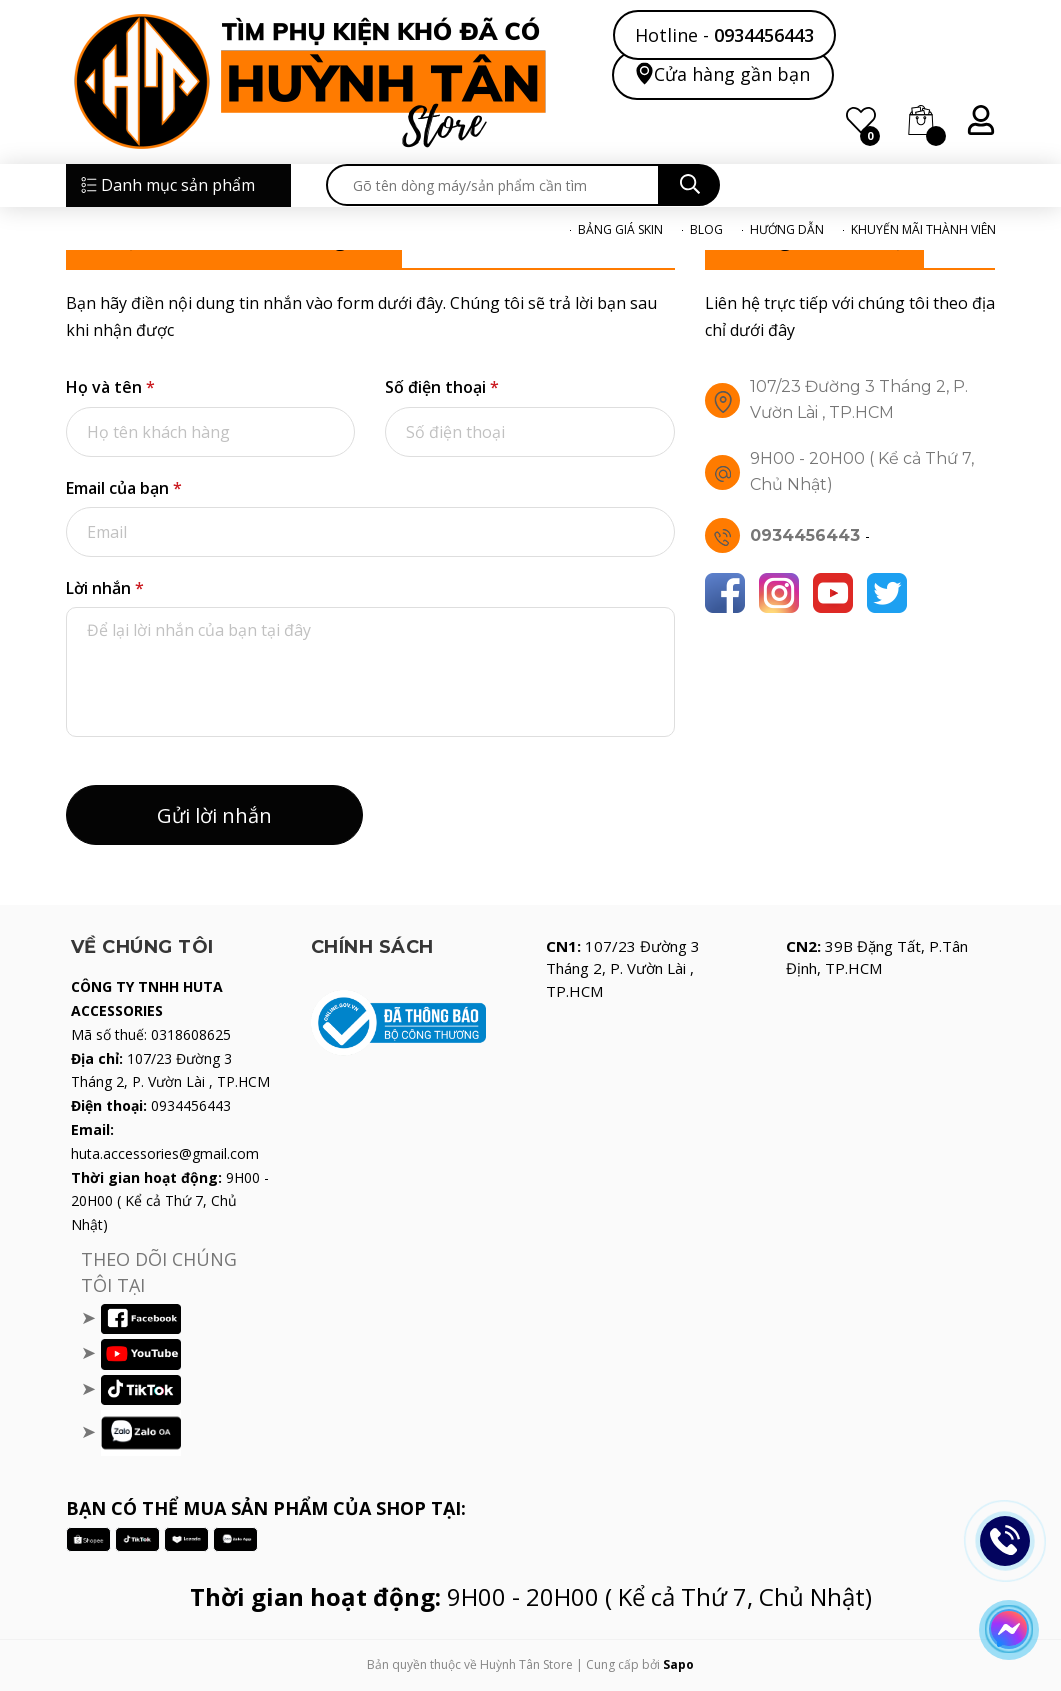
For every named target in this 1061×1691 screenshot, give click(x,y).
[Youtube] (833, 593)
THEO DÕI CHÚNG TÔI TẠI (159, 1272)
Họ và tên (110, 387)
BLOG (706, 229)
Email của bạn (124, 488)
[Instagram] (779, 593)
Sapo (678, 1664)
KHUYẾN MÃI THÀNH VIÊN (923, 229)
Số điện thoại (442, 387)
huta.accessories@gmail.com (165, 1153)
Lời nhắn (105, 588)
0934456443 (764, 35)
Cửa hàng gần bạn (732, 73)
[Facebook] (725, 593)
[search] (493, 185)
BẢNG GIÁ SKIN (620, 229)
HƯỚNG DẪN (787, 229)
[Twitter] (887, 593)
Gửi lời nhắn (214, 815)
